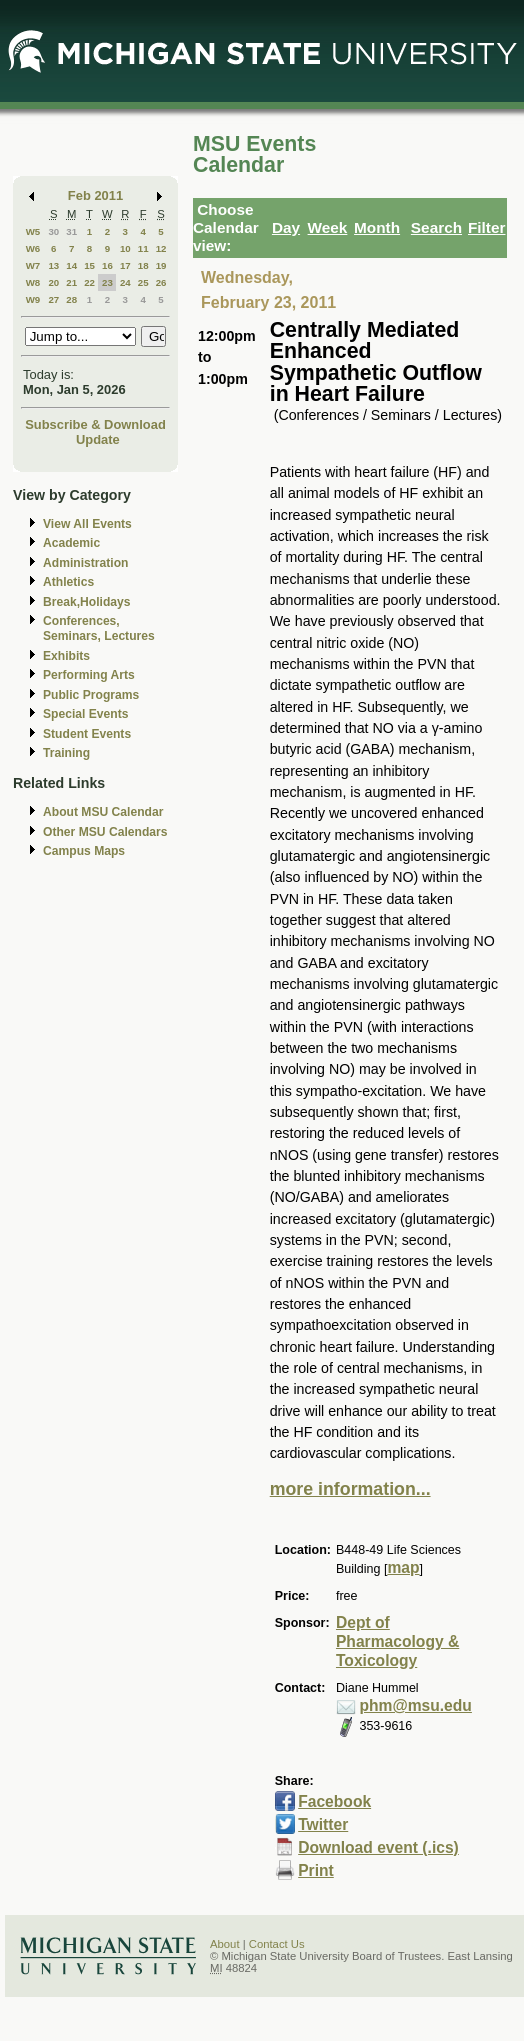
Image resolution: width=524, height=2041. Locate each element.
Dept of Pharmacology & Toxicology (397, 1641)
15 (89, 265)
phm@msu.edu (415, 1705)
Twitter (323, 1824)
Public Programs (91, 695)
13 (53, 265)
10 (125, 248)
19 (161, 265)
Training (66, 753)
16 (107, 265)
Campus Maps (84, 851)
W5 (33, 231)
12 (161, 248)
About (225, 1944)
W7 (33, 265)
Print (316, 1870)
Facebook (334, 1801)
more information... (350, 1489)
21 (71, 282)
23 (107, 282)
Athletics (68, 582)
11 (143, 248)
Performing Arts (89, 675)
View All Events (87, 524)
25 (143, 282)
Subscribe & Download (95, 424)
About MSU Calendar (103, 812)
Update (98, 439)
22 (89, 282)
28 (71, 299)
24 (125, 282)
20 (53, 282)
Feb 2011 (95, 195)
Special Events (85, 714)
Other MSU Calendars (105, 832)
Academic (71, 543)
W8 (33, 282)
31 (71, 231)
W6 (33, 248)
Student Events (87, 734)
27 (53, 299)
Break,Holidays (87, 602)
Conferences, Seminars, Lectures (99, 628)
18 (143, 265)
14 (71, 265)
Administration (85, 563)
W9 (33, 299)
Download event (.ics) (378, 1847)
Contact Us (277, 1944)
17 (125, 265)
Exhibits (66, 656)
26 (161, 282)
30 (53, 231)
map (403, 1567)
